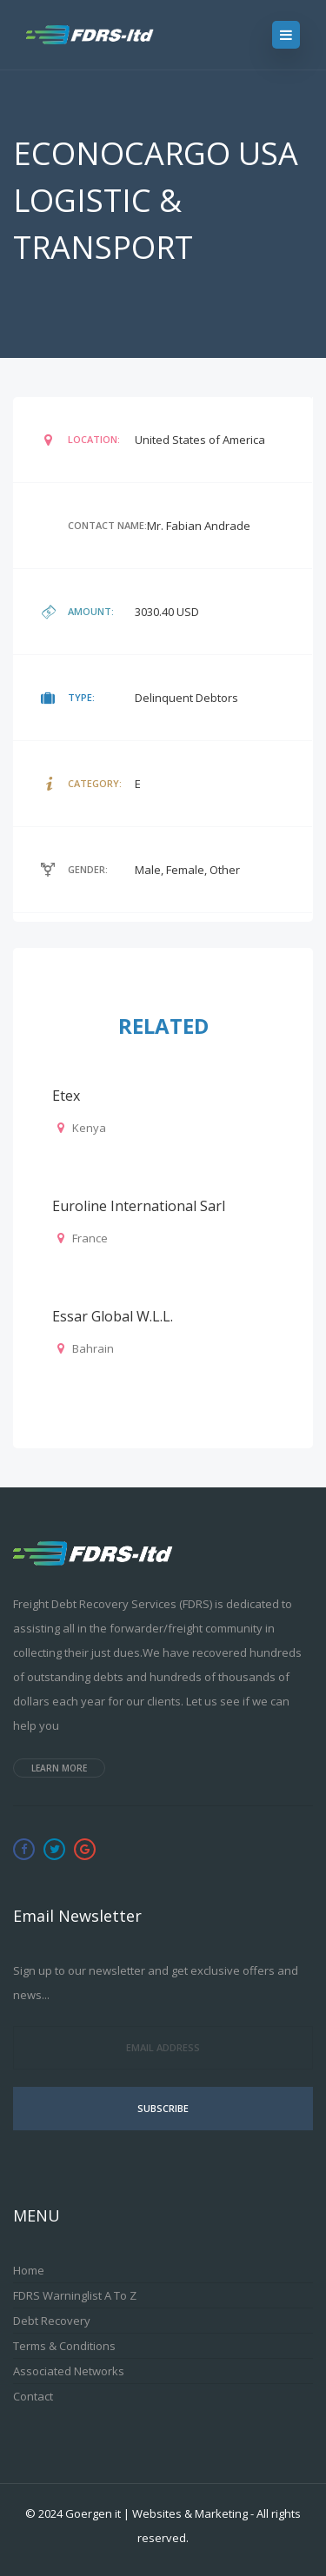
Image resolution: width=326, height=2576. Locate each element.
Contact (33, 2396)
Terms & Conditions (64, 2346)
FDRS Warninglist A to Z (74, 2295)
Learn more (59, 1768)
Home (28, 2270)
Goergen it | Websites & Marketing (156, 2513)
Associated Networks (68, 2371)
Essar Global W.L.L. (112, 1316)
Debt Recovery (51, 2320)
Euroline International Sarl (138, 1205)
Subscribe (163, 2108)
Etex (66, 1095)
